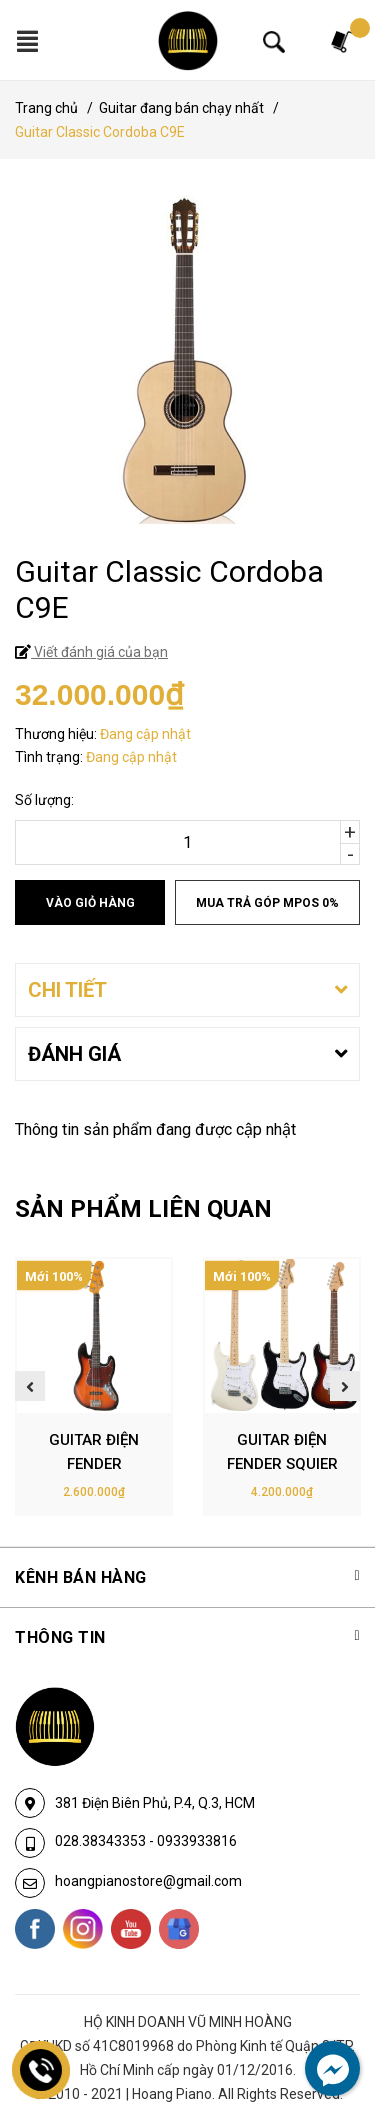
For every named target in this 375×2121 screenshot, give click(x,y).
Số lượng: (44, 800)
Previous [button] (30, 1386)
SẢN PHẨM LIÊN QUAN (143, 1209)
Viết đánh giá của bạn (99, 652)
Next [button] (345, 1386)
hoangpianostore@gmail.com (148, 1881)
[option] (94, 1386)
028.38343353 (102, 1841)
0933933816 (197, 1841)
